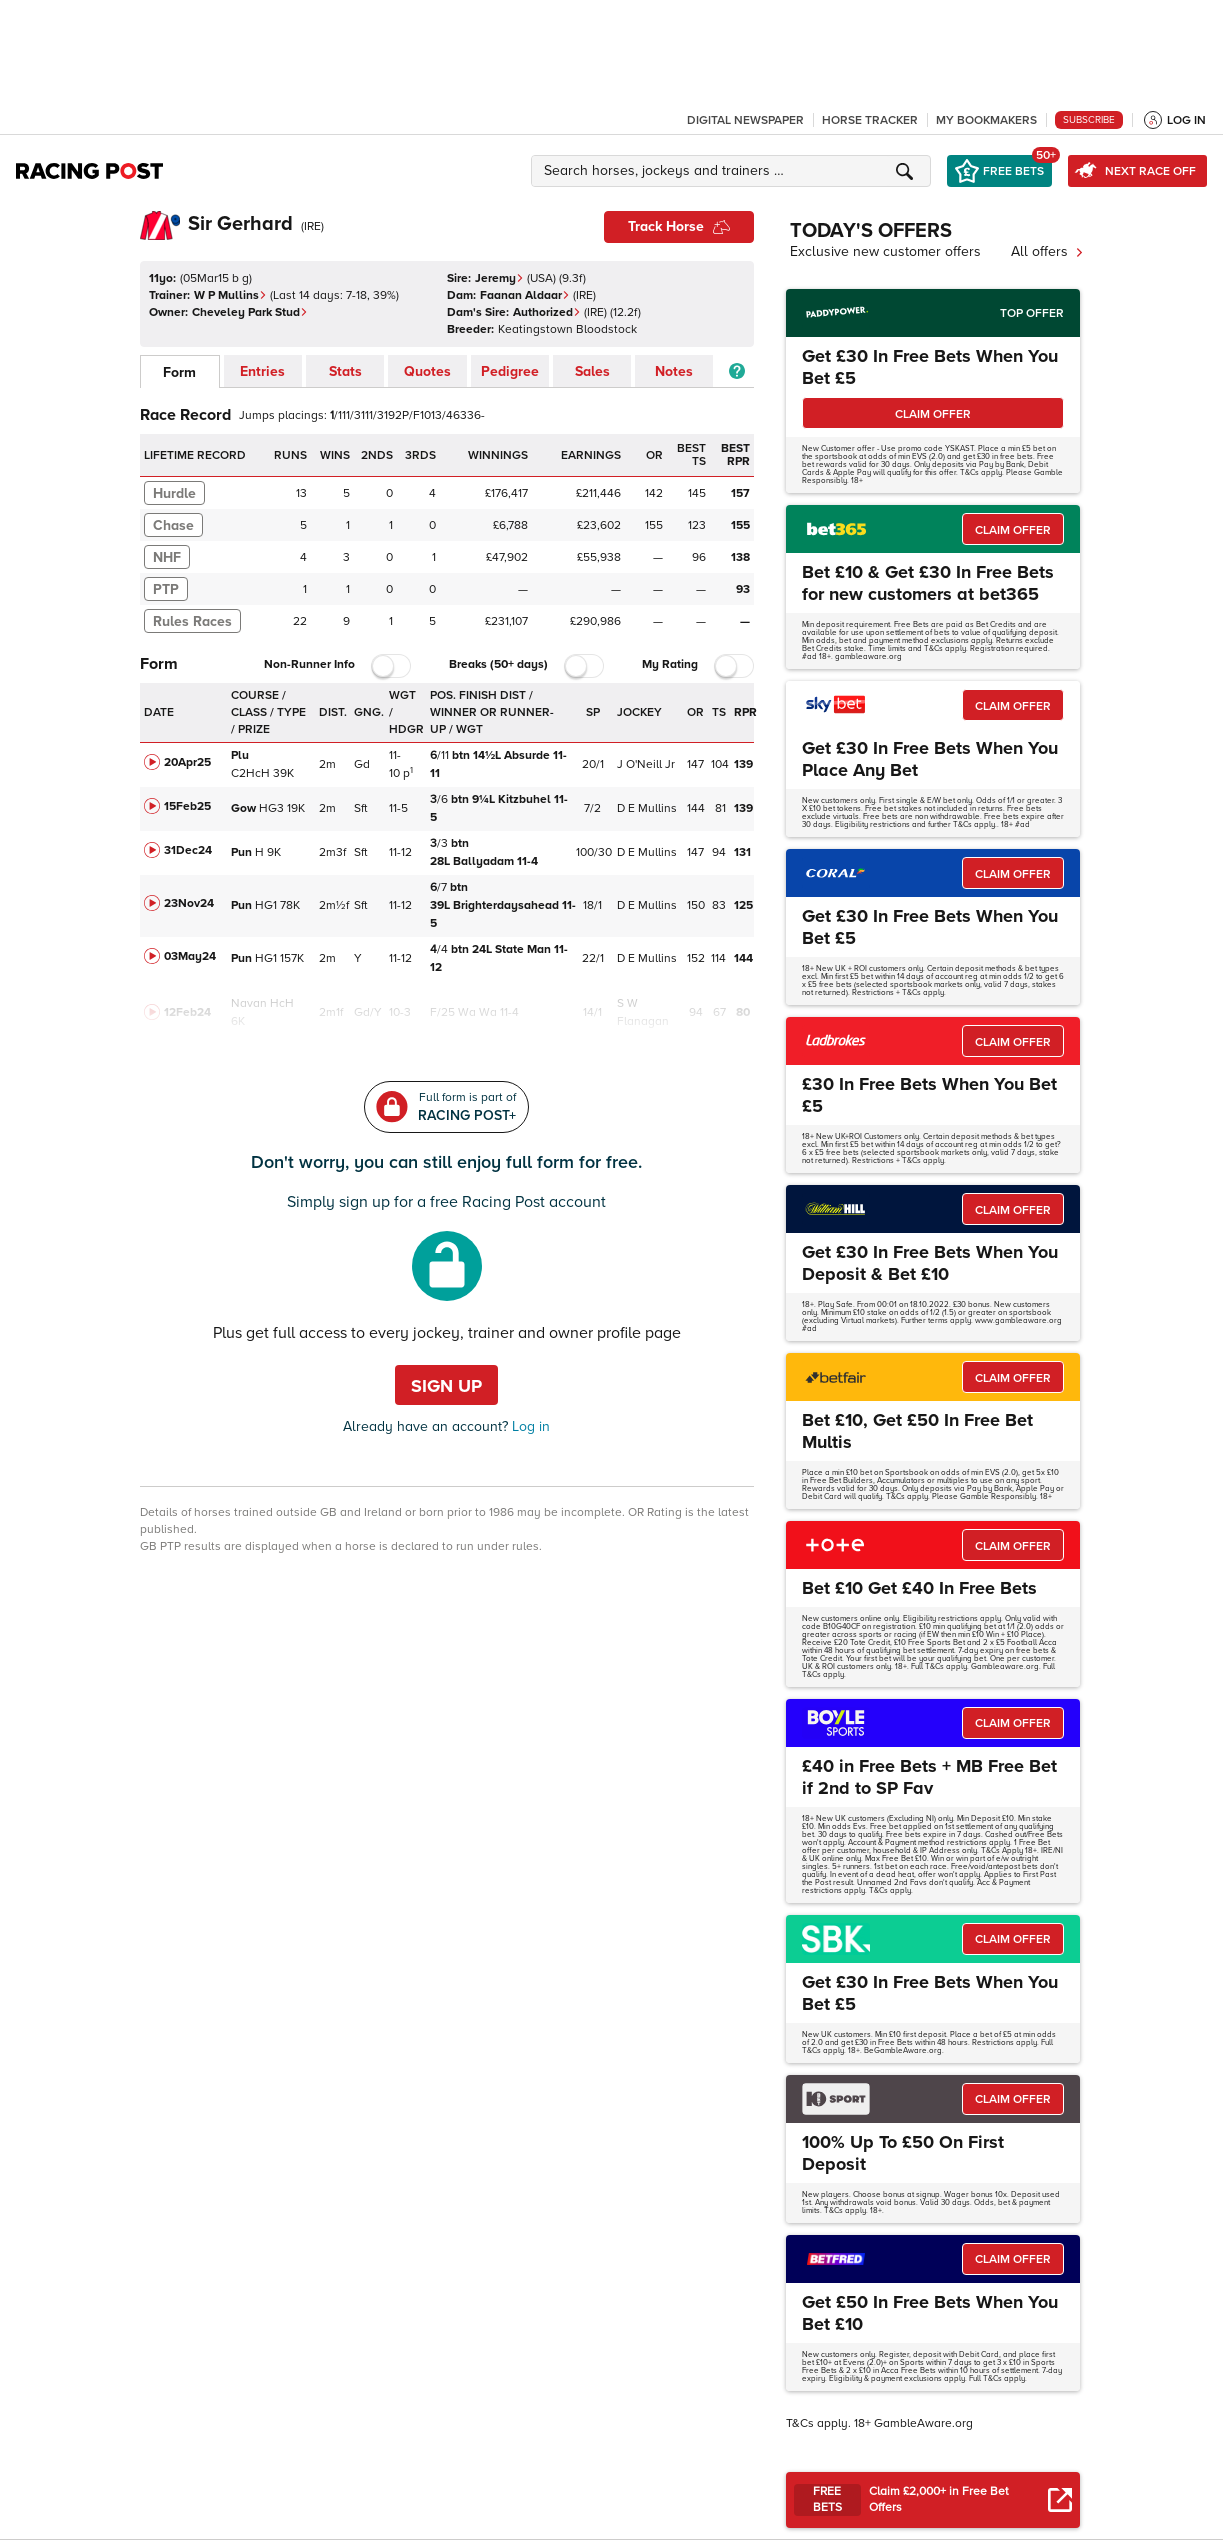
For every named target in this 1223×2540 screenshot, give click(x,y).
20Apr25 (187, 762)
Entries (262, 371)
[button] (734, 171)
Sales (592, 371)
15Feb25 (187, 806)
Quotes (427, 371)
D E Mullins (647, 808)
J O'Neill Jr (646, 764)
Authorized (547, 312)
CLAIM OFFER (933, 414)
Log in (529, 1426)
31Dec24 (188, 850)
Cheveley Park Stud (250, 312)
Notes (674, 371)
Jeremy (499, 278)
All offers (1047, 251)
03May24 (190, 956)
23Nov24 (189, 903)
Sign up (446, 1386)
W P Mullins (230, 295)
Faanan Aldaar (525, 295)
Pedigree (510, 371)
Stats (345, 371)
